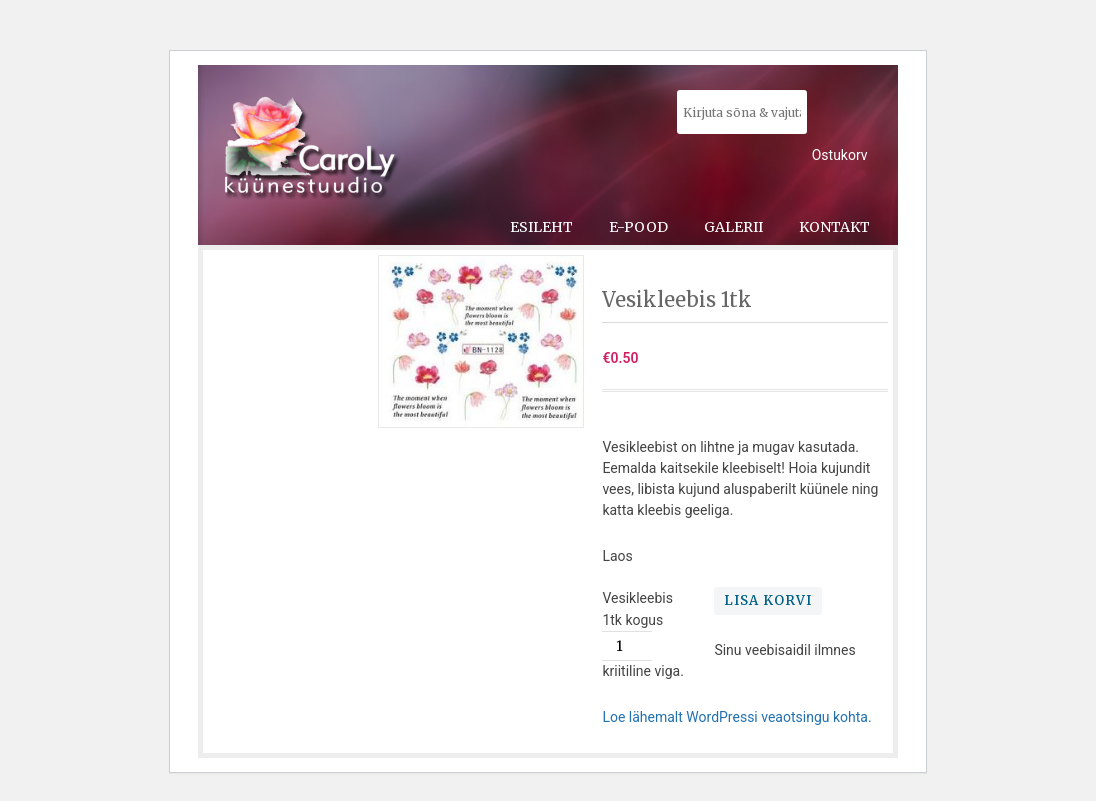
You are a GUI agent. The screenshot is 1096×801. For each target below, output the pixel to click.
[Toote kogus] (627, 646)
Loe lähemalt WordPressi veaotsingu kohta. (736, 717)
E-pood (638, 227)
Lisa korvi (768, 600)
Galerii (733, 227)
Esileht (541, 227)
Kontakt (834, 227)
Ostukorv (840, 155)
